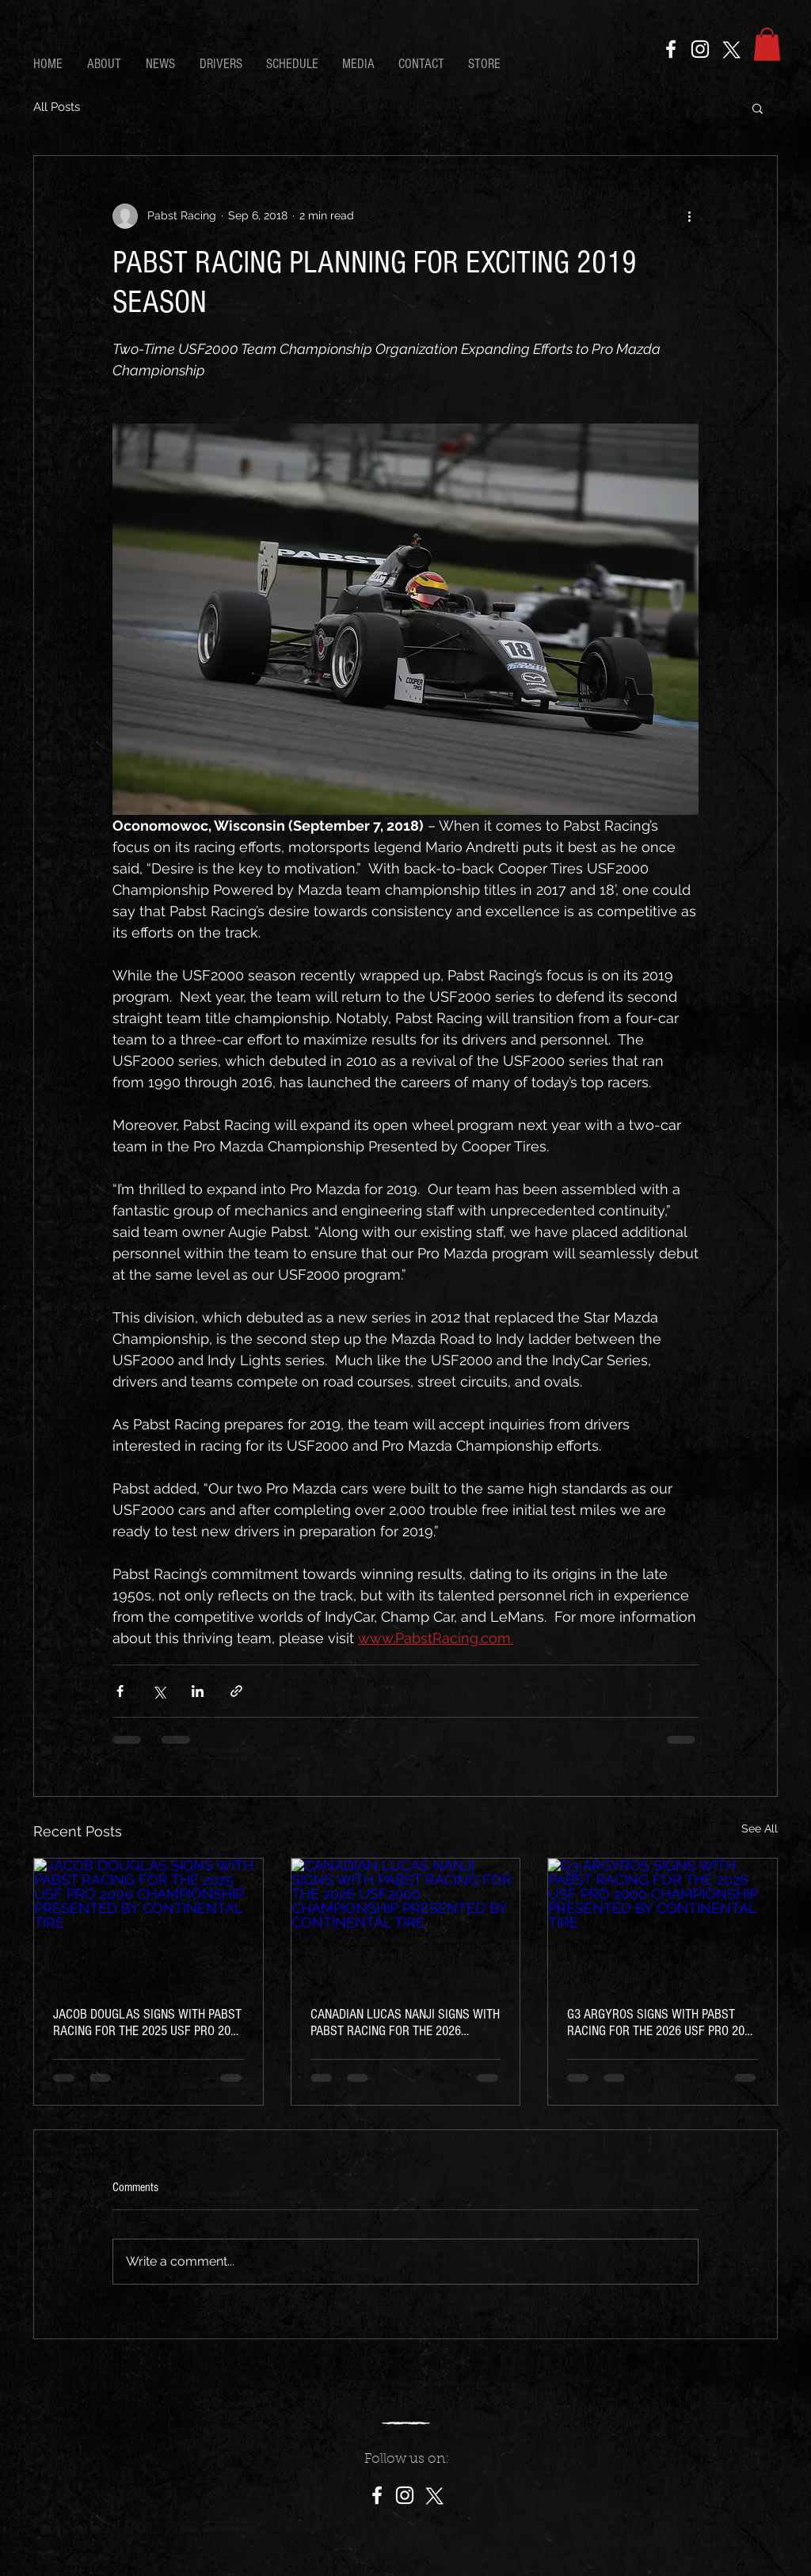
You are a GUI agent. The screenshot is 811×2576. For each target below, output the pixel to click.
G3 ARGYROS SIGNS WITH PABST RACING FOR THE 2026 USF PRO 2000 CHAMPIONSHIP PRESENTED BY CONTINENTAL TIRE (662, 2022)
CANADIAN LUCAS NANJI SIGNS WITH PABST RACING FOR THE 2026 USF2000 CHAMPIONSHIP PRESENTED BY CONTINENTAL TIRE (405, 2022)
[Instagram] (700, 49)
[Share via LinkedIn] (197, 1691)
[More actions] (689, 216)
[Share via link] (236, 1691)
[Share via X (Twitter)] (158, 1691)
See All (759, 1828)
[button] (767, 44)
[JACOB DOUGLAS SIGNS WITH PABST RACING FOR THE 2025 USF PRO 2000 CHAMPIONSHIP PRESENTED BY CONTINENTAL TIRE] (148, 1923)
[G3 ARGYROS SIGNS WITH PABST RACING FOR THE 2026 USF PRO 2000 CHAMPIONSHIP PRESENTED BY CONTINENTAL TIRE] (662, 1923)
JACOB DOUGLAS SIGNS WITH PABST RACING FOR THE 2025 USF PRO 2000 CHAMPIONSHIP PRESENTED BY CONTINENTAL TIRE (148, 2022)
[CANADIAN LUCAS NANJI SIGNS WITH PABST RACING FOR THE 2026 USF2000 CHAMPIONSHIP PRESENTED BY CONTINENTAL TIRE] (405, 1923)
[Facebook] (671, 49)
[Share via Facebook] (120, 1691)
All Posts (56, 107)
